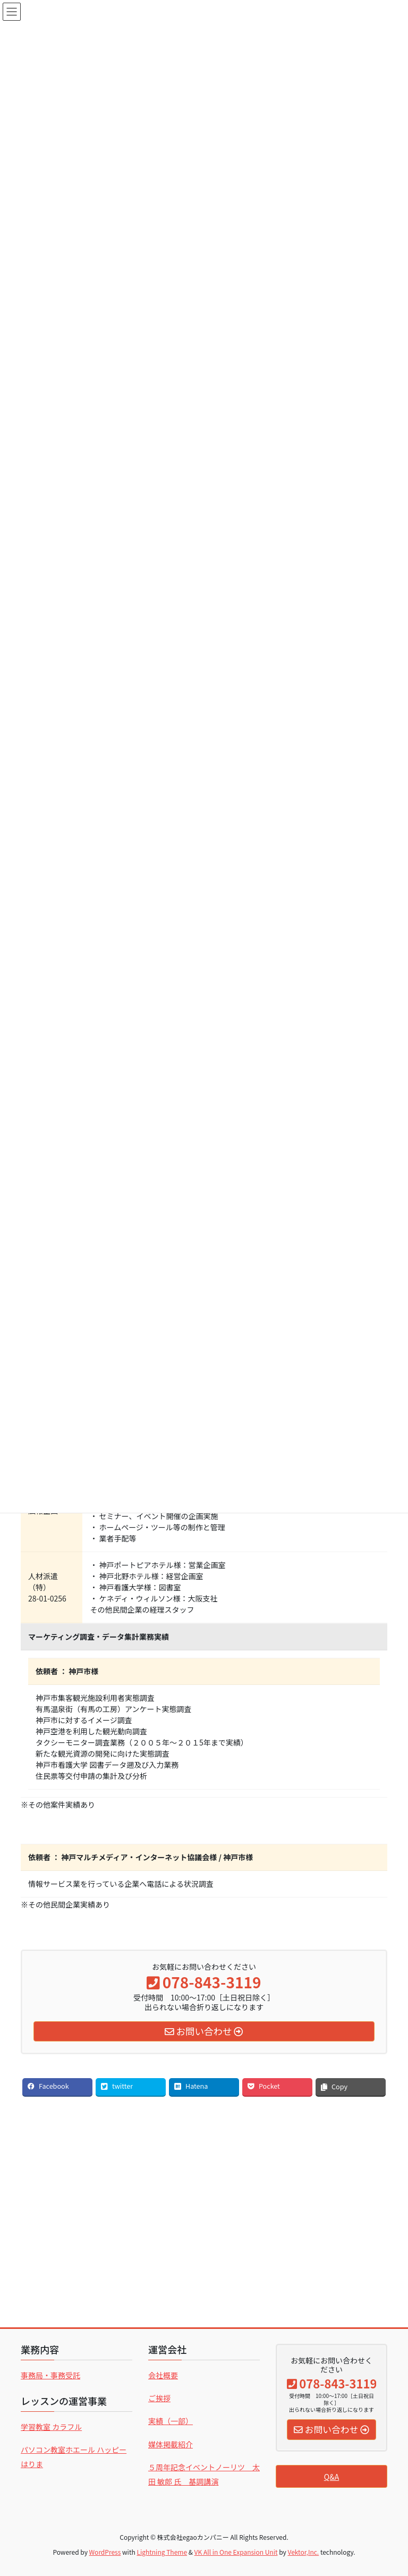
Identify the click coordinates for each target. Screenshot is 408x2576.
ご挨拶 (159, 2398)
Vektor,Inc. (303, 2551)
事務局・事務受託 (50, 2375)
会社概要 (163, 2375)
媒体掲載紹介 (170, 2444)
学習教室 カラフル (51, 2426)
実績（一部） (170, 2421)
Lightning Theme (162, 2551)
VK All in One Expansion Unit (236, 2551)
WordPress (105, 2551)
